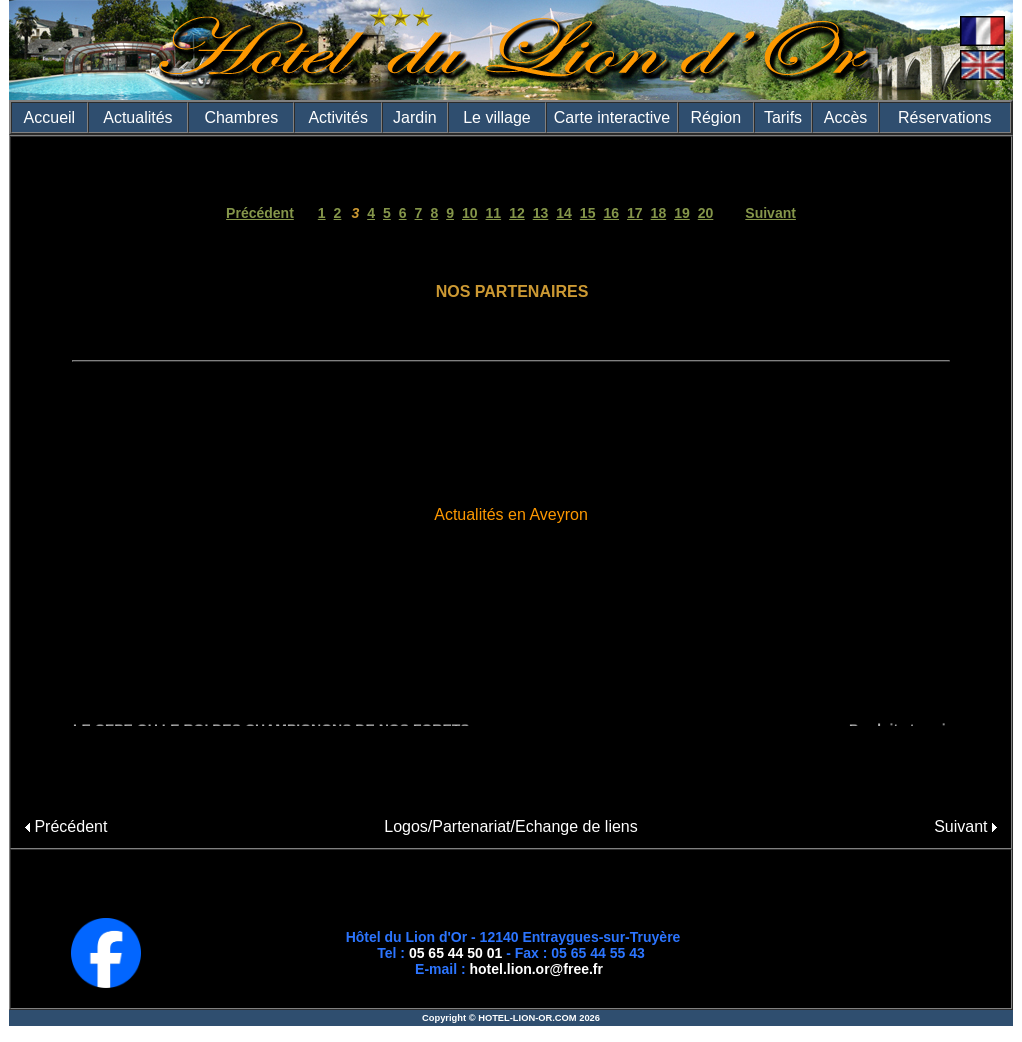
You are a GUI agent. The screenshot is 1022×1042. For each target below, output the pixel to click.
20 (706, 213)
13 (541, 213)
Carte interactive (612, 117)
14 (564, 213)
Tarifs (783, 117)
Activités (338, 117)
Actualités (137, 117)
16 (611, 213)
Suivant (770, 213)
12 (517, 213)
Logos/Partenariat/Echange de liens (511, 826)
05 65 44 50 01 (455, 953)
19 (682, 213)
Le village (497, 117)
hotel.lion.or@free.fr (536, 969)
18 (659, 213)
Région (715, 117)
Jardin (415, 117)
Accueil (50, 117)
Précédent (260, 213)
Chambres (241, 117)
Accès (846, 117)
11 (494, 213)
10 (470, 213)
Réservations (944, 117)
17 (635, 213)
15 (588, 213)
